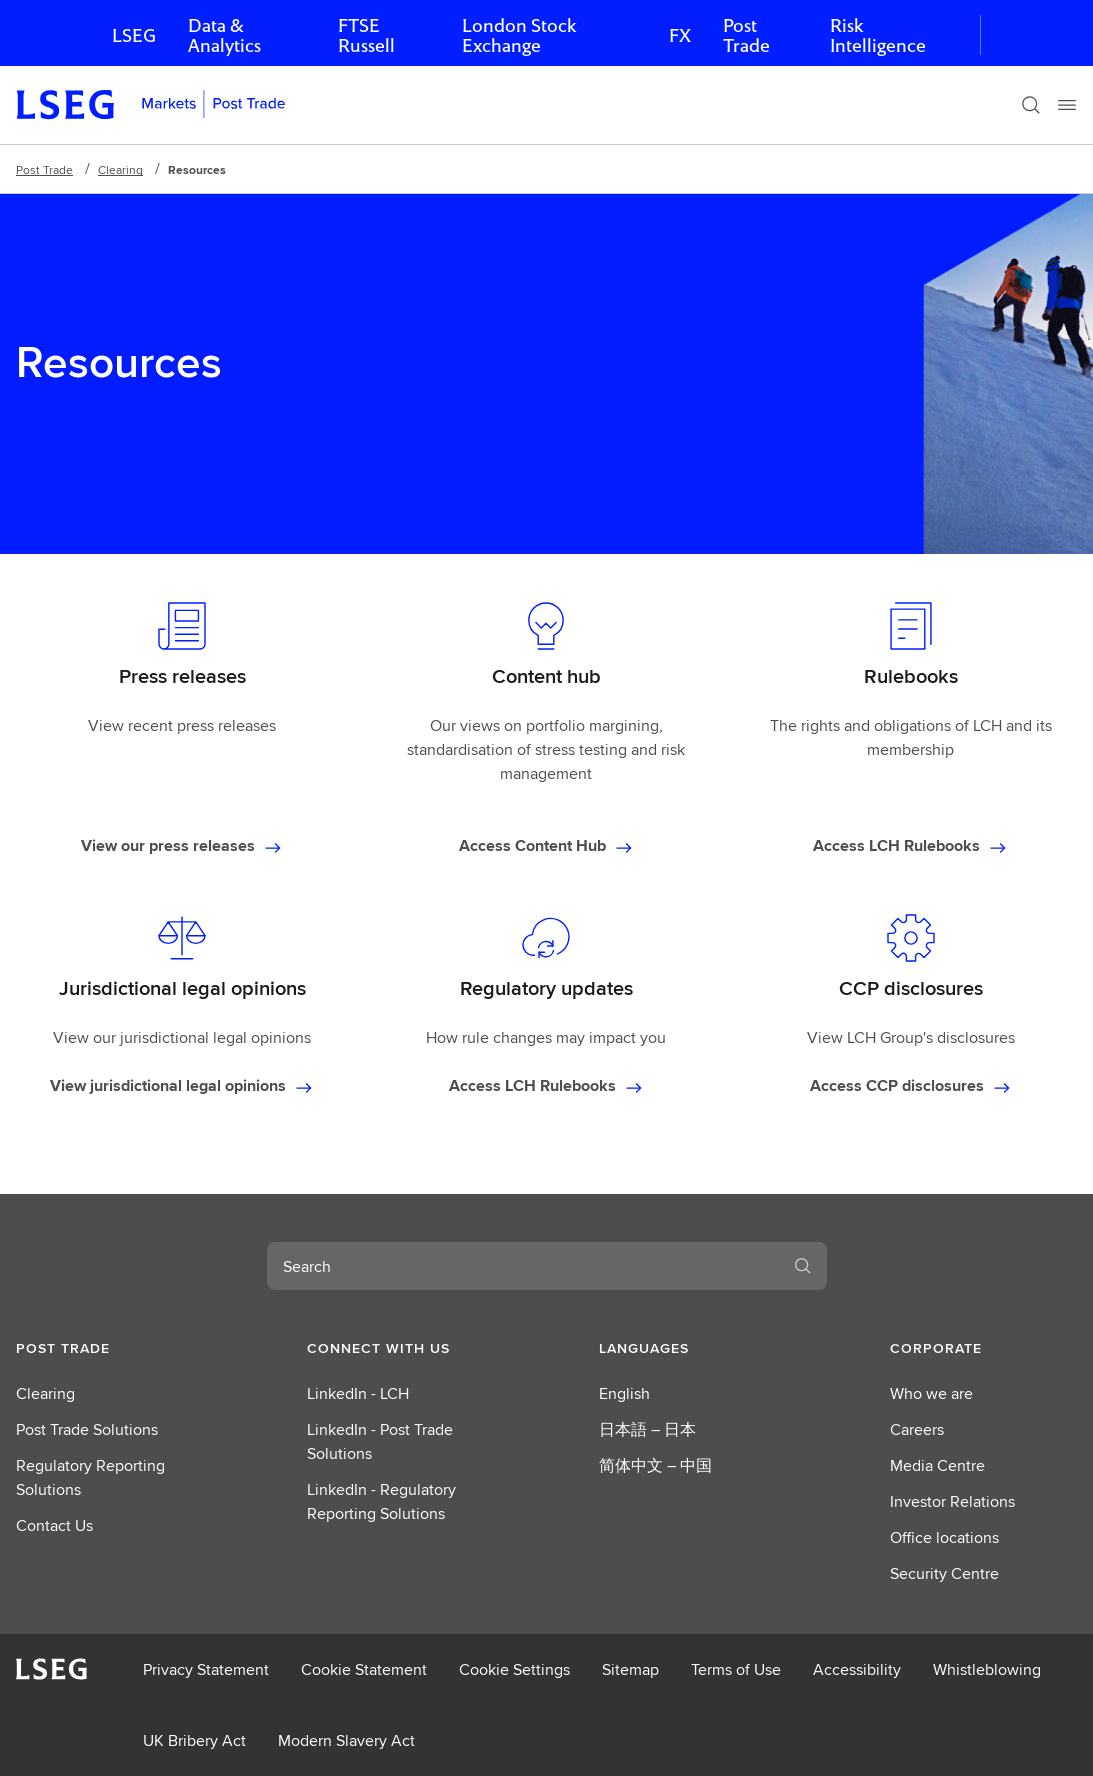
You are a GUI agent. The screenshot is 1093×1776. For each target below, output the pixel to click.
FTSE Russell (366, 35)
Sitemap (630, 1669)
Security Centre (944, 1573)
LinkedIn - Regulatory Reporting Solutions (381, 1501)
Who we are (931, 1393)
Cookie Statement (364, 1669)
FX (680, 35)
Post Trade (746, 35)
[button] (109, 1348)
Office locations (944, 1537)
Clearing (120, 169)
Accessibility (857, 1669)
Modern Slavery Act (346, 1740)
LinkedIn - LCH (358, 1393)
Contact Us (54, 1525)
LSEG (134, 35)
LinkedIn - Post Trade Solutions (380, 1441)
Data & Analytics (224, 35)
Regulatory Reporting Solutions (90, 1477)
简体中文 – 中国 (655, 1465)
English (624, 1393)
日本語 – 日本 (647, 1429)
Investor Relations (952, 1501)
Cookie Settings (514, 1669)
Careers (917, 1429)
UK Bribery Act (194, 1740)
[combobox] (523, 1266)
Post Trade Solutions (87, 1429)
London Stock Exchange (519, 35)
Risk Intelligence (878, 35)
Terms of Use (736, 1669)
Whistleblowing (987, 1669)
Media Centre (937, 1465)
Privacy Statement (206, 1669)
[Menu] (1067, 105)
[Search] (1031, 105)
